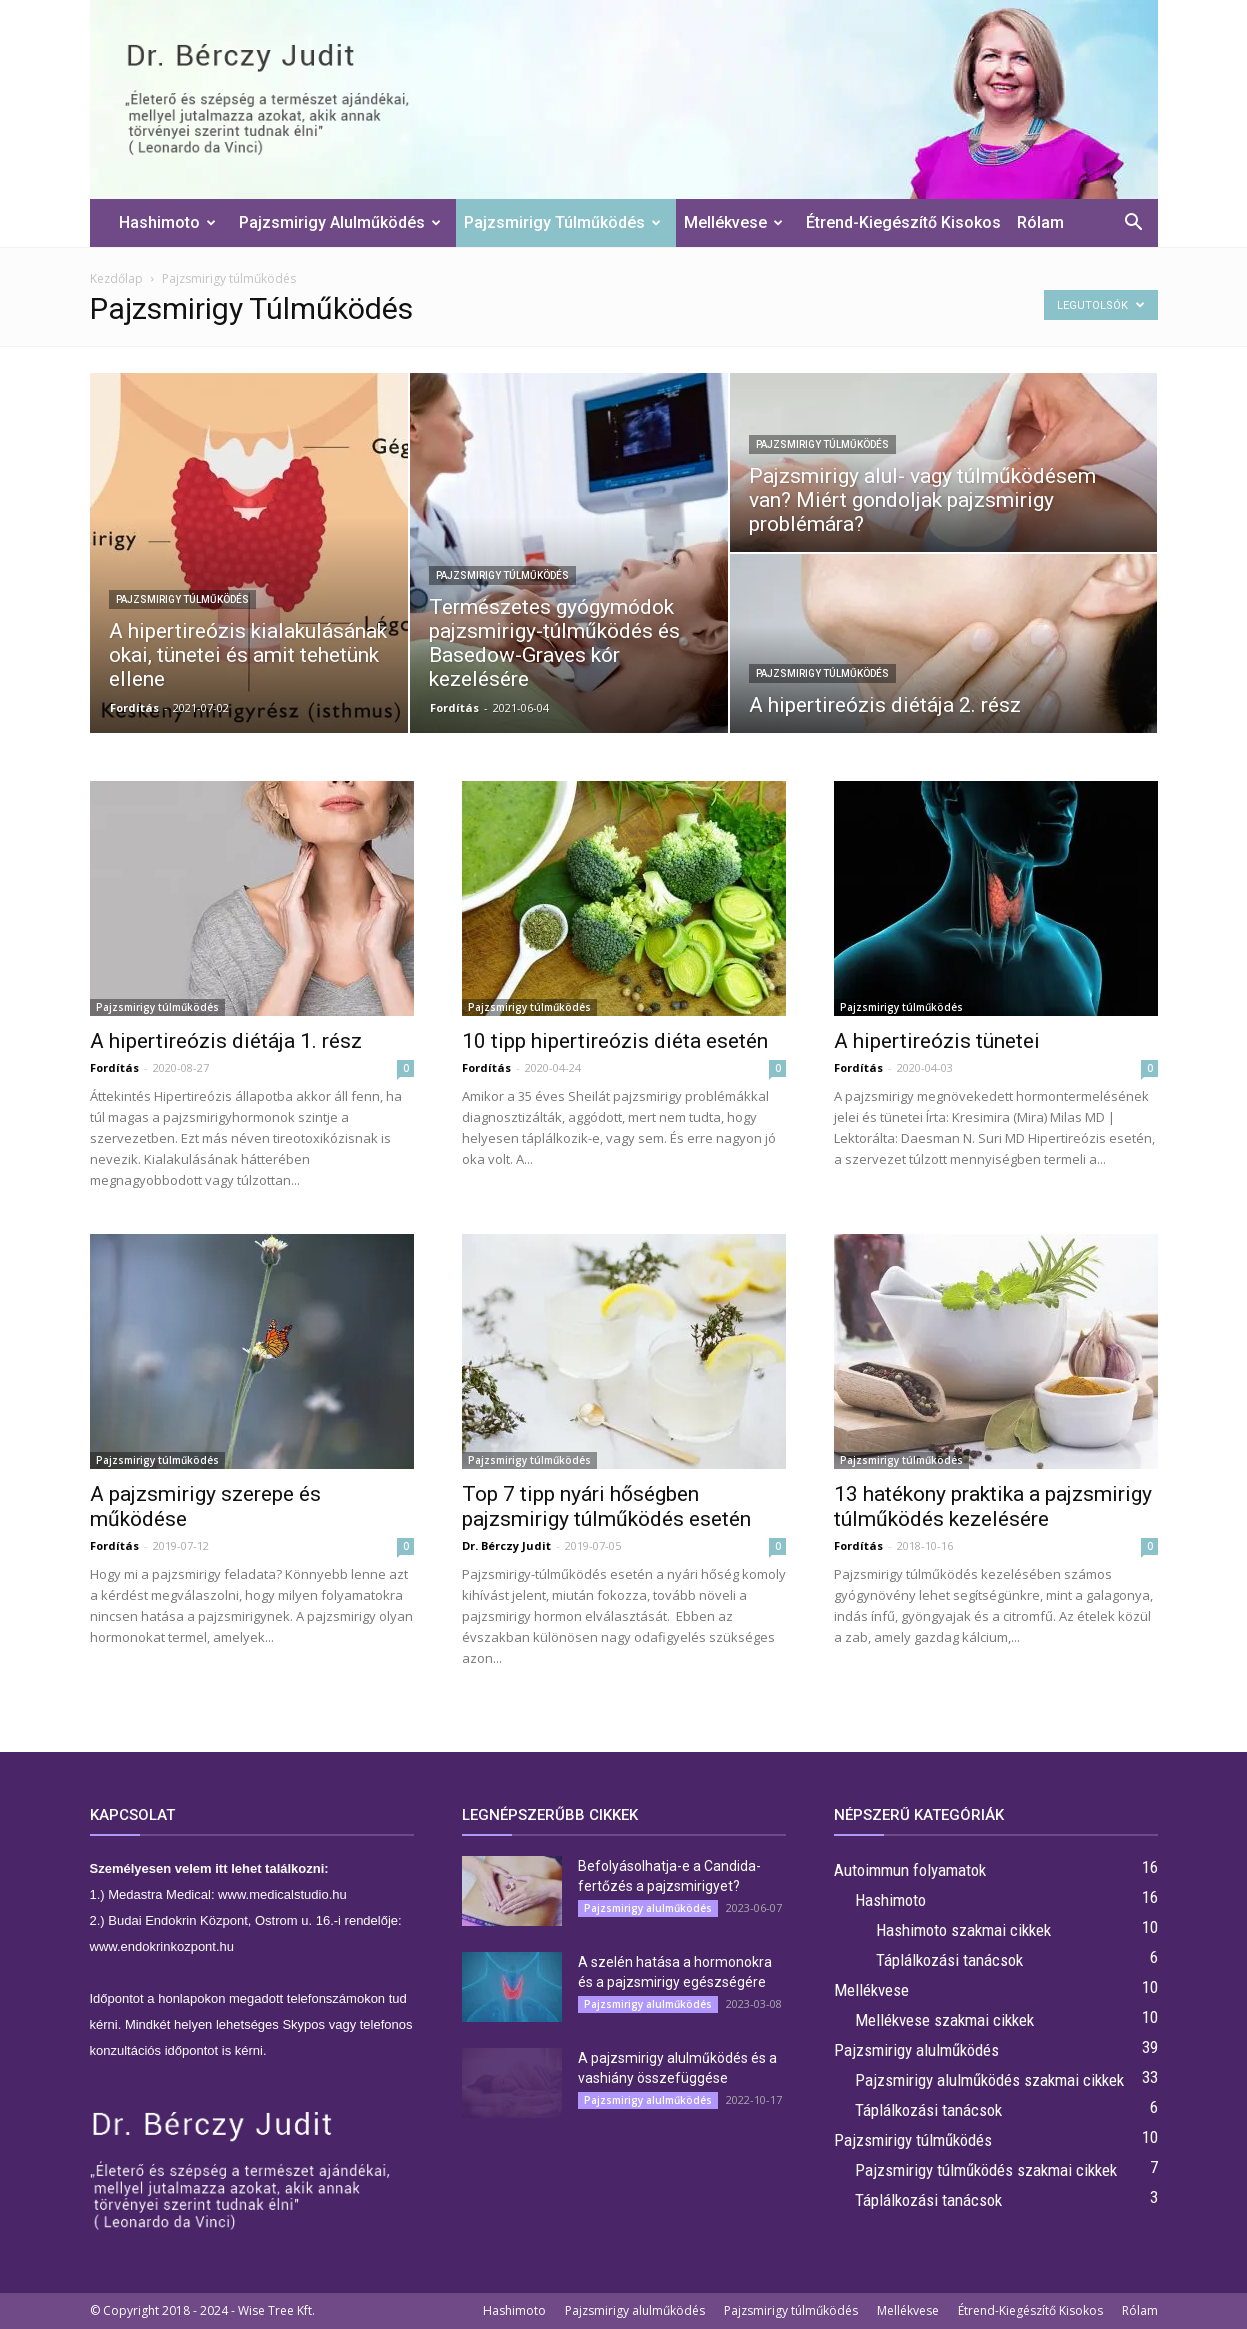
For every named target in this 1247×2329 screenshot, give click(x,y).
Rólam (1040, 222)
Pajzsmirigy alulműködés (340, 222)
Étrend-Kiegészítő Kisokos (903, 222)
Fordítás (134, 707)
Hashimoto (167, 222)
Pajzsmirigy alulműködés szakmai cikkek (989, 2080)
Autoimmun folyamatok (910, 1870)
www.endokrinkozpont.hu (162, 1946)
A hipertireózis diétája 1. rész (226, 1041)
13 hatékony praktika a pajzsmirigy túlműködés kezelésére (993, 1506)
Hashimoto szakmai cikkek (963, 1930)
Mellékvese (733, 222)
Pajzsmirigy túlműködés (562, 222)
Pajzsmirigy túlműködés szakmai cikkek (986, 2170)
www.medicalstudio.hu (282, 1894)
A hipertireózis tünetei (937, 1041)
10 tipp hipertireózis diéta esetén (615, 1041)
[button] (1134, 224)
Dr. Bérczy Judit (506, 1545)
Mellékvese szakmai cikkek (944, 2020)
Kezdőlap (116, 278)
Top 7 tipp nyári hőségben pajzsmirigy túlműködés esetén (606, 1506)
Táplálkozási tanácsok (949, 1960)
